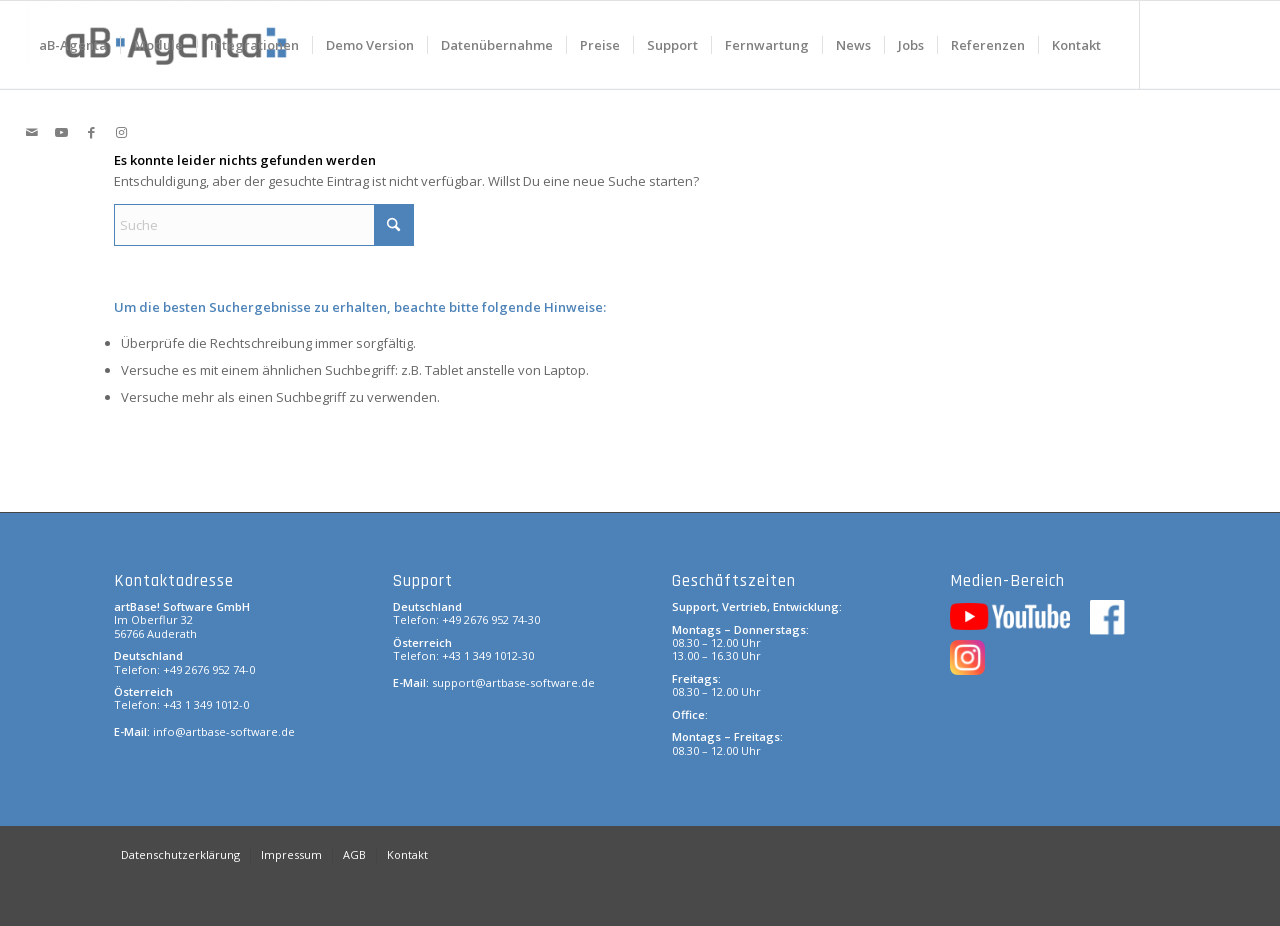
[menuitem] (73, 45)
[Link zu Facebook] (92, 132)
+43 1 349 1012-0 (206, 704)
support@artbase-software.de (513, 682)
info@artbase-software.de (224, 731)
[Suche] (264, 225)
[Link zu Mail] (32, 132)
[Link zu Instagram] (122, 132)
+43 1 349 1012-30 (488, 655)
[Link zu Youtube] (62, 132)
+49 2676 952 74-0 (209, 669)
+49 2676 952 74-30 (491, 619)
